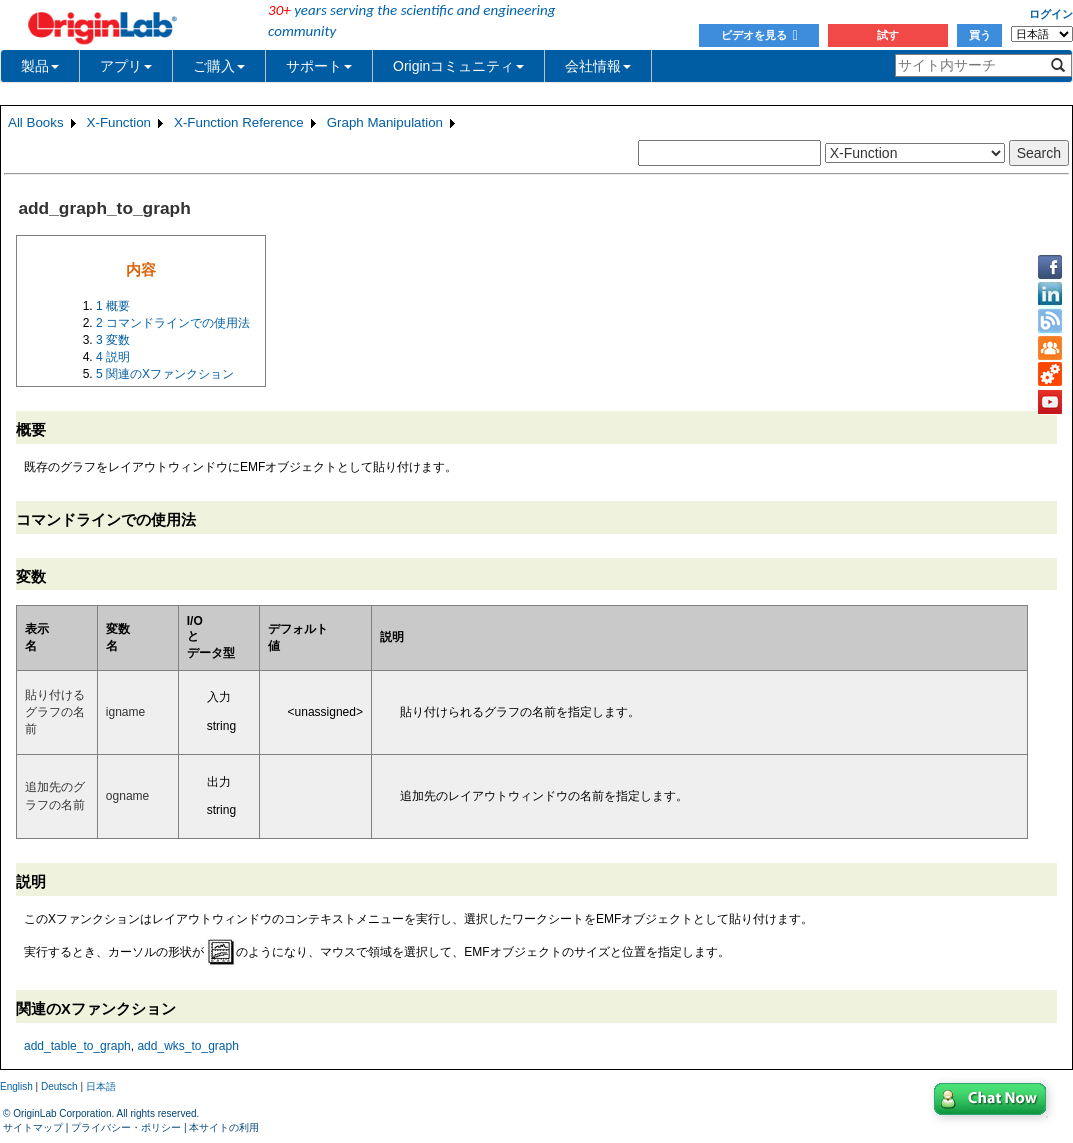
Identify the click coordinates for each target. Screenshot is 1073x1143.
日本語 (101, 1086)
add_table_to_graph (77, 1046)
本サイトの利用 (224, 1127)
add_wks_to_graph (187, 1046)
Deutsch (59, 1086)
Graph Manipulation (385, 122)
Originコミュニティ (458, 66)
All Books (36, 122)
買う (980, 35)
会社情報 (598, 66)
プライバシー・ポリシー (126, 1127)
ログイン (1051, 14)
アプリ (126, 66)
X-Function (119, 122)
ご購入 (219, 66)
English (16, 1086)
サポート (319, 66)
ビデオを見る (759, 35)
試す (888, 35)
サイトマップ (33, 1127)
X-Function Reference (239, 122)
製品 (40, 66)
